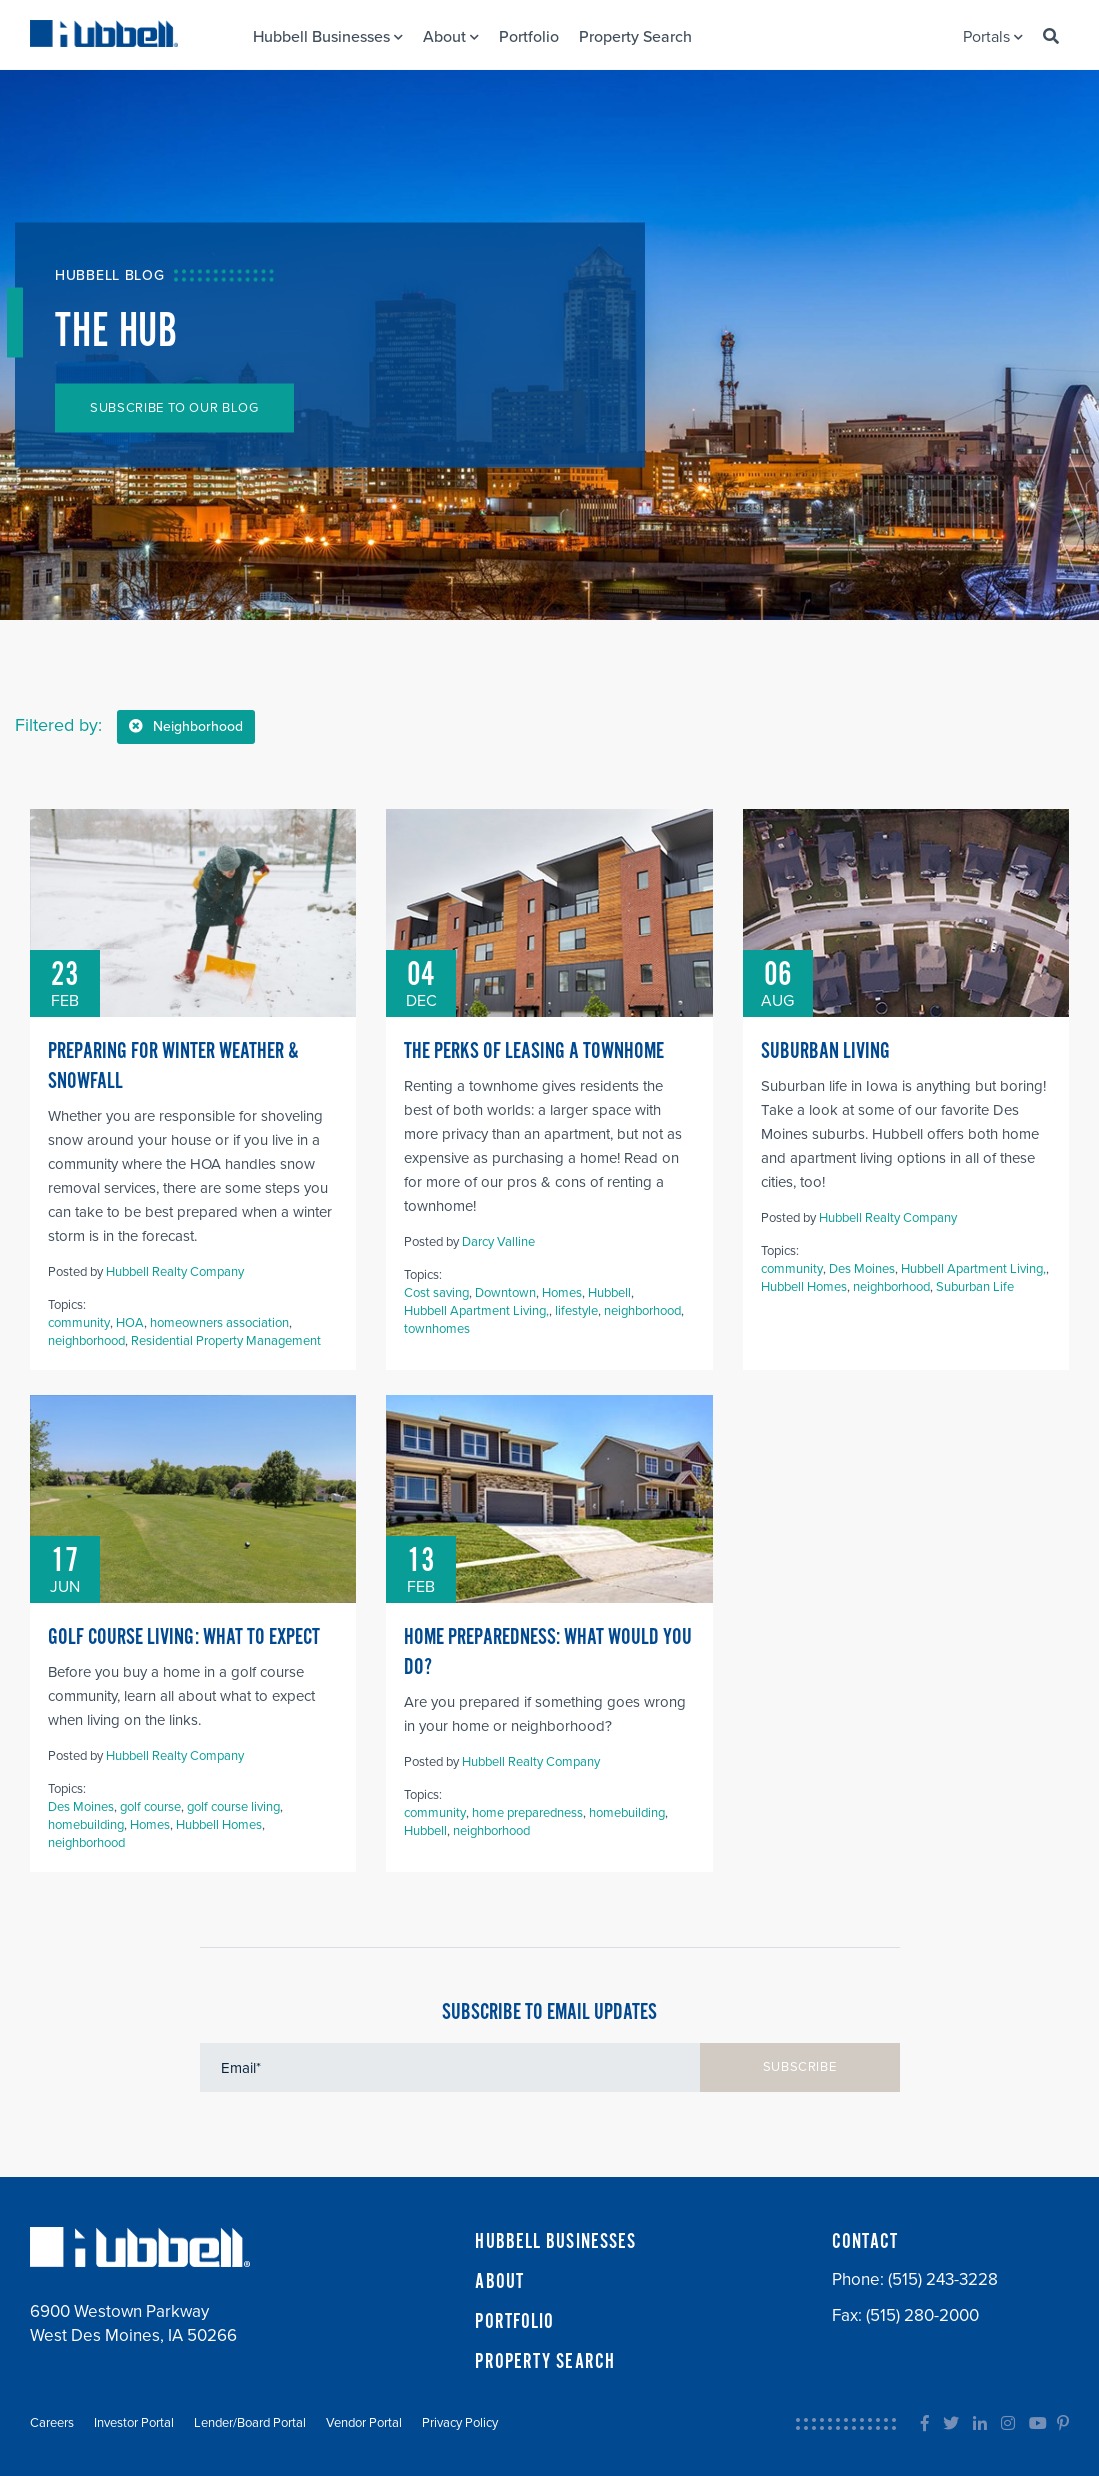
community (79, 1323)
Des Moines (862, 1269)
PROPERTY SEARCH (545, 2362)
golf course (150, 1807)
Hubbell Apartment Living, (476, 1311)
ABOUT (499, 2282)
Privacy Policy (460, 2423)
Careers (52, 2423)
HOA (130, 1323)
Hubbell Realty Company (175, 1272)
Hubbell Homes (804, 1287)
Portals (993, 37)
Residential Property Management (226, 1341)
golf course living (233, 1807)
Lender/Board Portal (250, 2423)
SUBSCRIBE (800, 2067)
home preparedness (527, 1813)
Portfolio (529, 37)
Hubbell (609, 1293)
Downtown (505, 1293)
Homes (562, 1293)
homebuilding (86, 1825)
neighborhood (86, 1341)
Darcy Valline (498, 1242)
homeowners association (219, 1323)
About (451, 37)
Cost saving (436, 1293)
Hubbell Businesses (328, 37)
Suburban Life (975, 1287)
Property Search (635, 37)
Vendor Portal (364, 2423)
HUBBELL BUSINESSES (555, 2242)
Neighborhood (186, 726)
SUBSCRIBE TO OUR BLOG (174, 408)
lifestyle (576, 1311)
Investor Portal (134, 2423)
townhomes (437, 1329)
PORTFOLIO (514, 2322)
